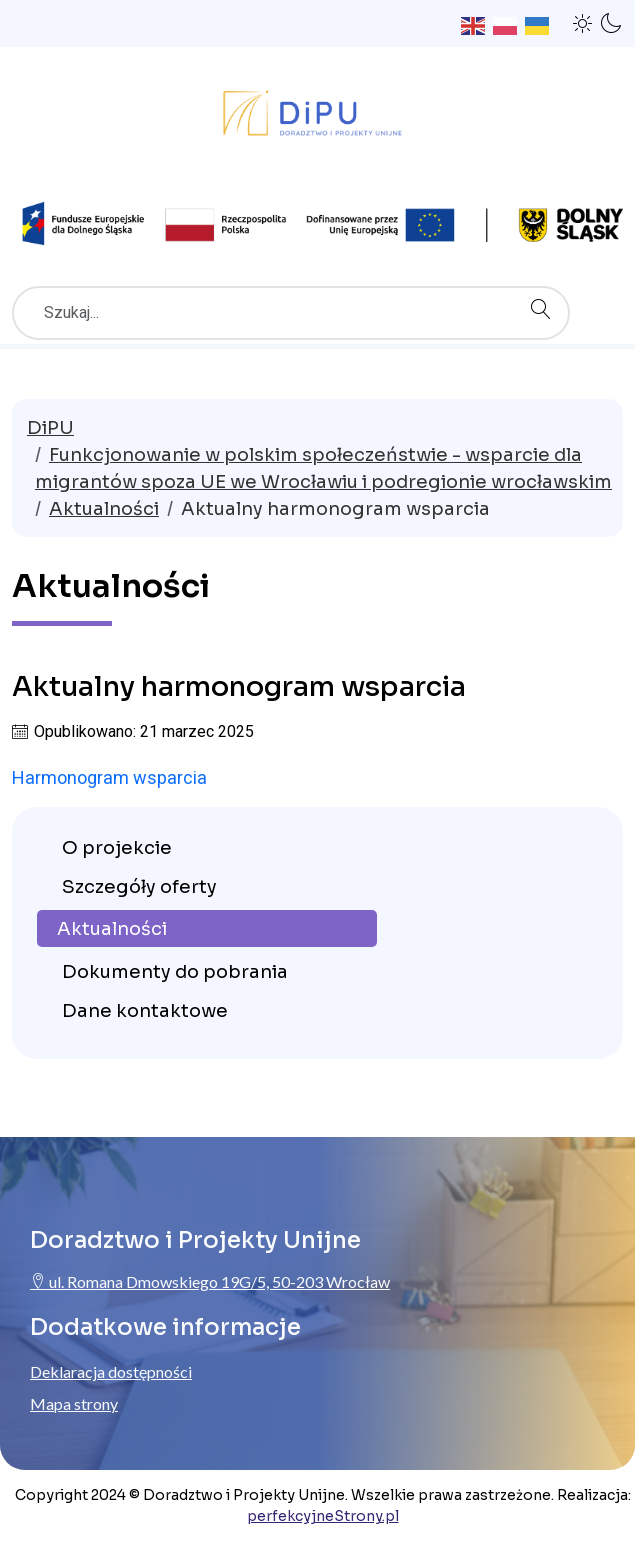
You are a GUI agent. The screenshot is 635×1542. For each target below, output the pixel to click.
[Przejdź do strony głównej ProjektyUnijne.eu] (317, 118)
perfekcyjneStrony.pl (323, 1516)
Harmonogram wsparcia (109, 777)
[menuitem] (207, 846)
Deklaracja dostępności (111, 1371)
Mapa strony (74, 1403)
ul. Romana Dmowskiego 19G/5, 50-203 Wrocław (210, 1281)
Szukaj (546, 288)
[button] (583, 22)
